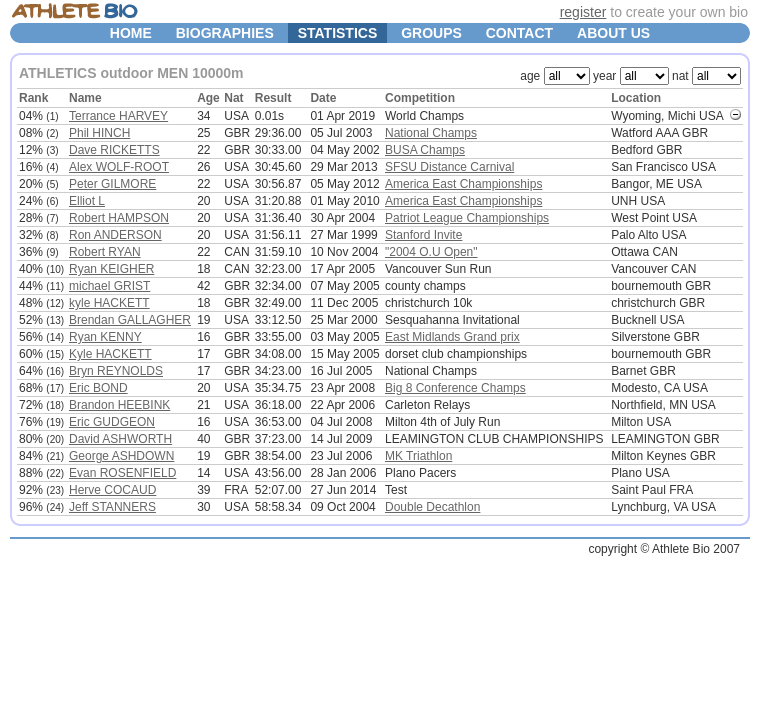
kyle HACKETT (109, 303)
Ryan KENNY (105, 337)
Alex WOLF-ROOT (119, 167)
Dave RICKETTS (114, 150)
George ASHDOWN (121, 456)
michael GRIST (109, 286)
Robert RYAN (105, 252)
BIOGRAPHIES (225, 33)
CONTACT (519, 33)
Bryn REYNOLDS (116, 371)
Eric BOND (98, 388)
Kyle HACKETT (110, 354)
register (583, 12)
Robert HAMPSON (119, 218)
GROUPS (431, 33)
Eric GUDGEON (112, 422)
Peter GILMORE (112, 184)
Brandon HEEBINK (119, 405)
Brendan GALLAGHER (130, 320)
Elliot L (87, 201)
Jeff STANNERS (112, 507)
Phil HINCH (99, 133)
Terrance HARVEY (118, 116)
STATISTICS (338, 33)
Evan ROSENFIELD (122, 473)
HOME (131, 33)
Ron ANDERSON (115, 235)
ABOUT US (613, 33)
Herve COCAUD (112, 490)
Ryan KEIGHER (111, 269)
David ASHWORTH (120, 439)
